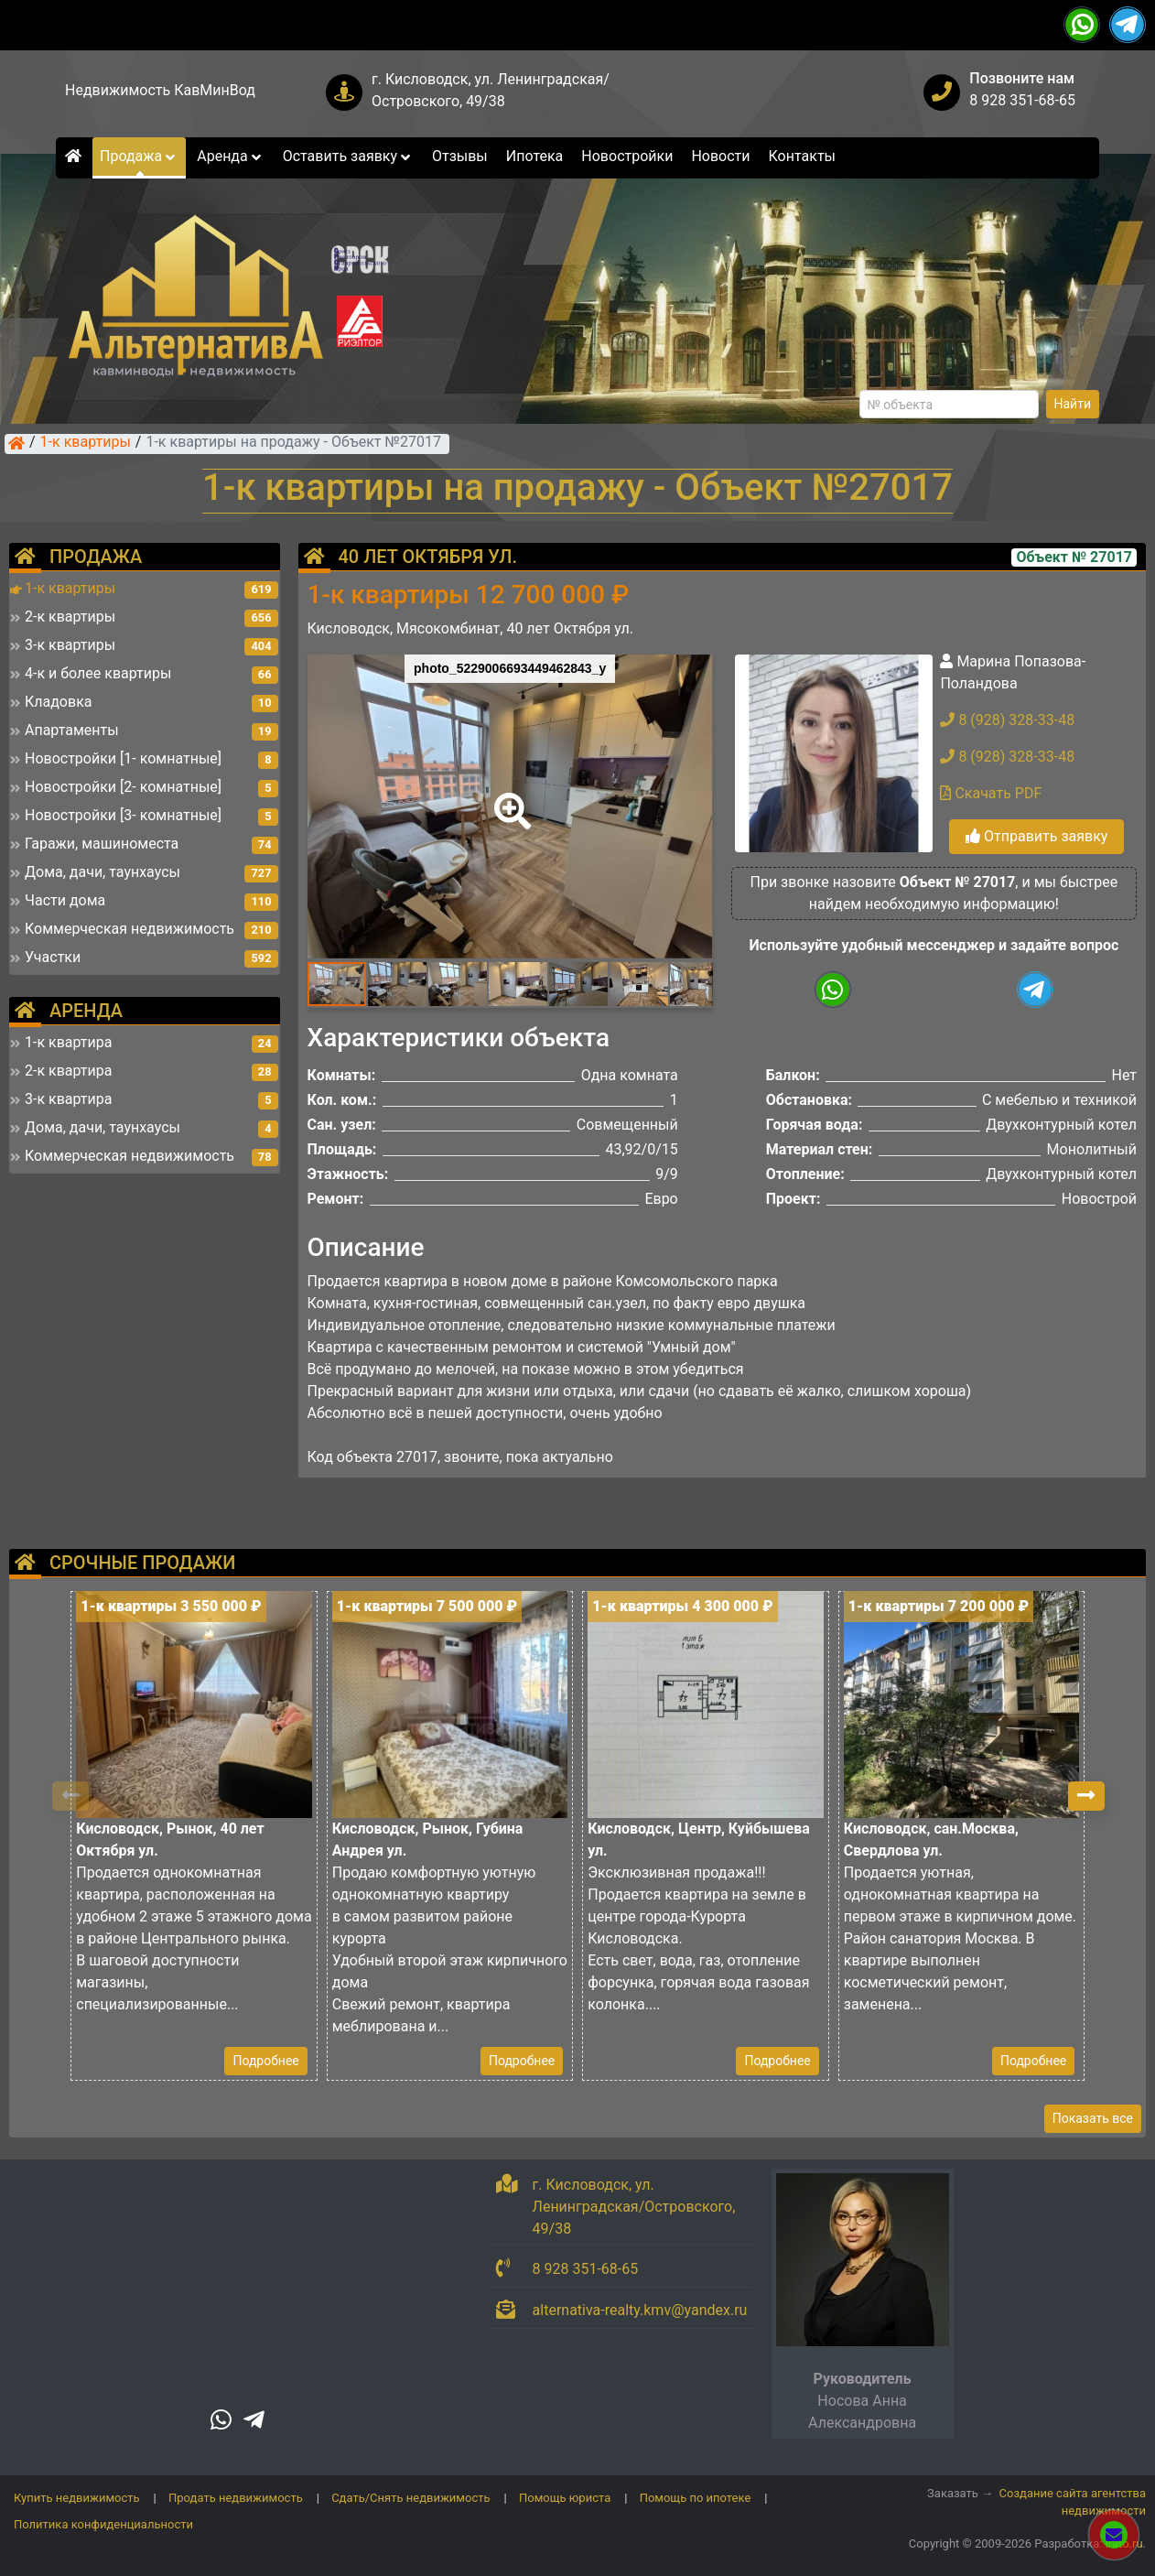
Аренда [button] (230, 156)
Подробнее (265, 2060)
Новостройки (627, 156)
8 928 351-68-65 (1022, 100)
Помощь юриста (564, 2498)
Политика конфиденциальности (103, 2524)
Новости (720, 156)
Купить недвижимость (77, 2498)
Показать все (1092, 2118)
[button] (509, 798)
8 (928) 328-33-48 (1007, 720)
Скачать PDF (991, 793)
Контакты (802, 156)
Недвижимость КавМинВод (160, 90)
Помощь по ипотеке (695, 2498)
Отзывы (460, 156)
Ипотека (535, 156)
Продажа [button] (139, 156)
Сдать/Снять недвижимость (410, 2498)
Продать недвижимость (235, 2498)
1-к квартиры (85, 443)
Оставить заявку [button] (348, 156)
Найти (1073, 403)
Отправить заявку (1036, 836)
